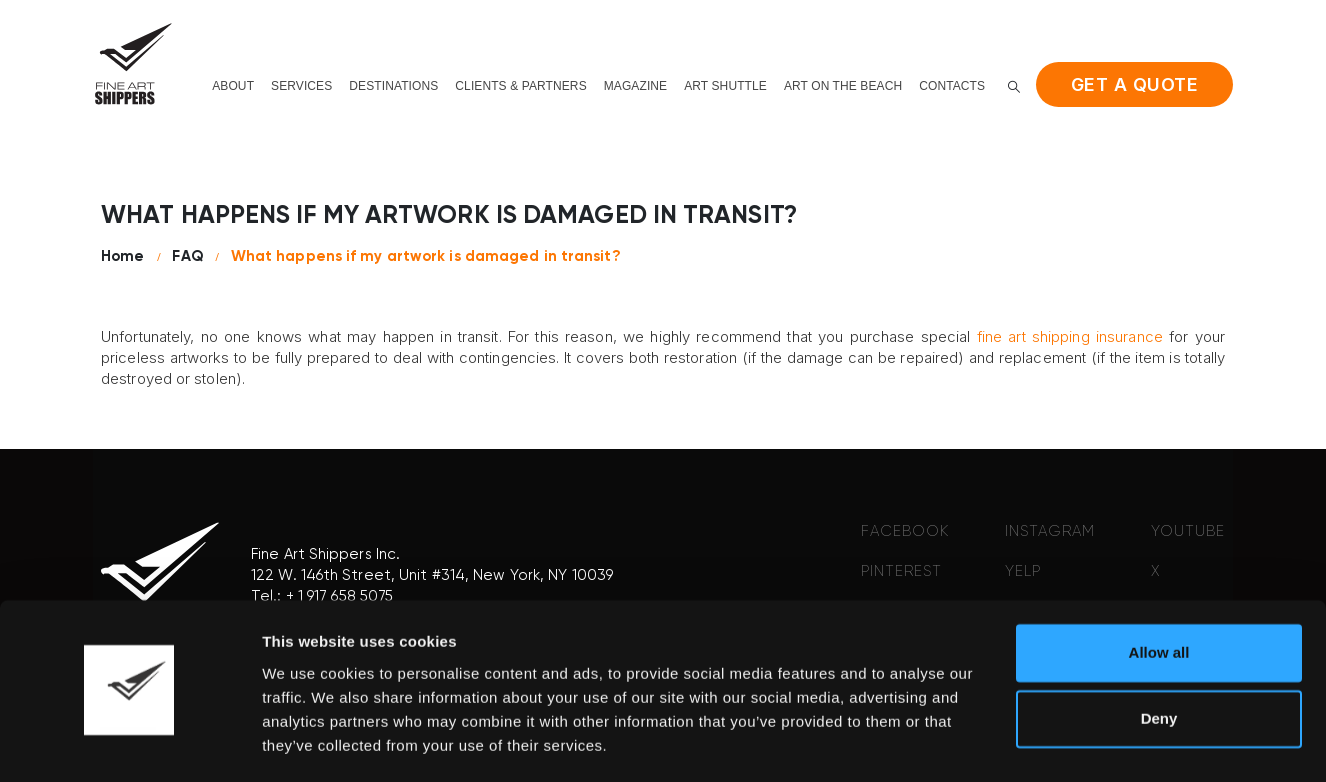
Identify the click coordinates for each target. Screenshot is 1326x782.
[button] (1014, 86)
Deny (1159, 660)
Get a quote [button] (1135, 84)
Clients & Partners (520, 86)
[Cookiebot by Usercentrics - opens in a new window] (129, 743)
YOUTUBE (1188, 531)
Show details (308, 742)
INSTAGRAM (1050, 531)
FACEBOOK (905, 531)
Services (301, 86)
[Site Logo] (133, 63)
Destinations (393, 86)
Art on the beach (843, 86)
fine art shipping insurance (1070, 336)
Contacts (952, 86)
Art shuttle (725, 86)
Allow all (1159, 595)
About (233, 86)
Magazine (635, 86)
